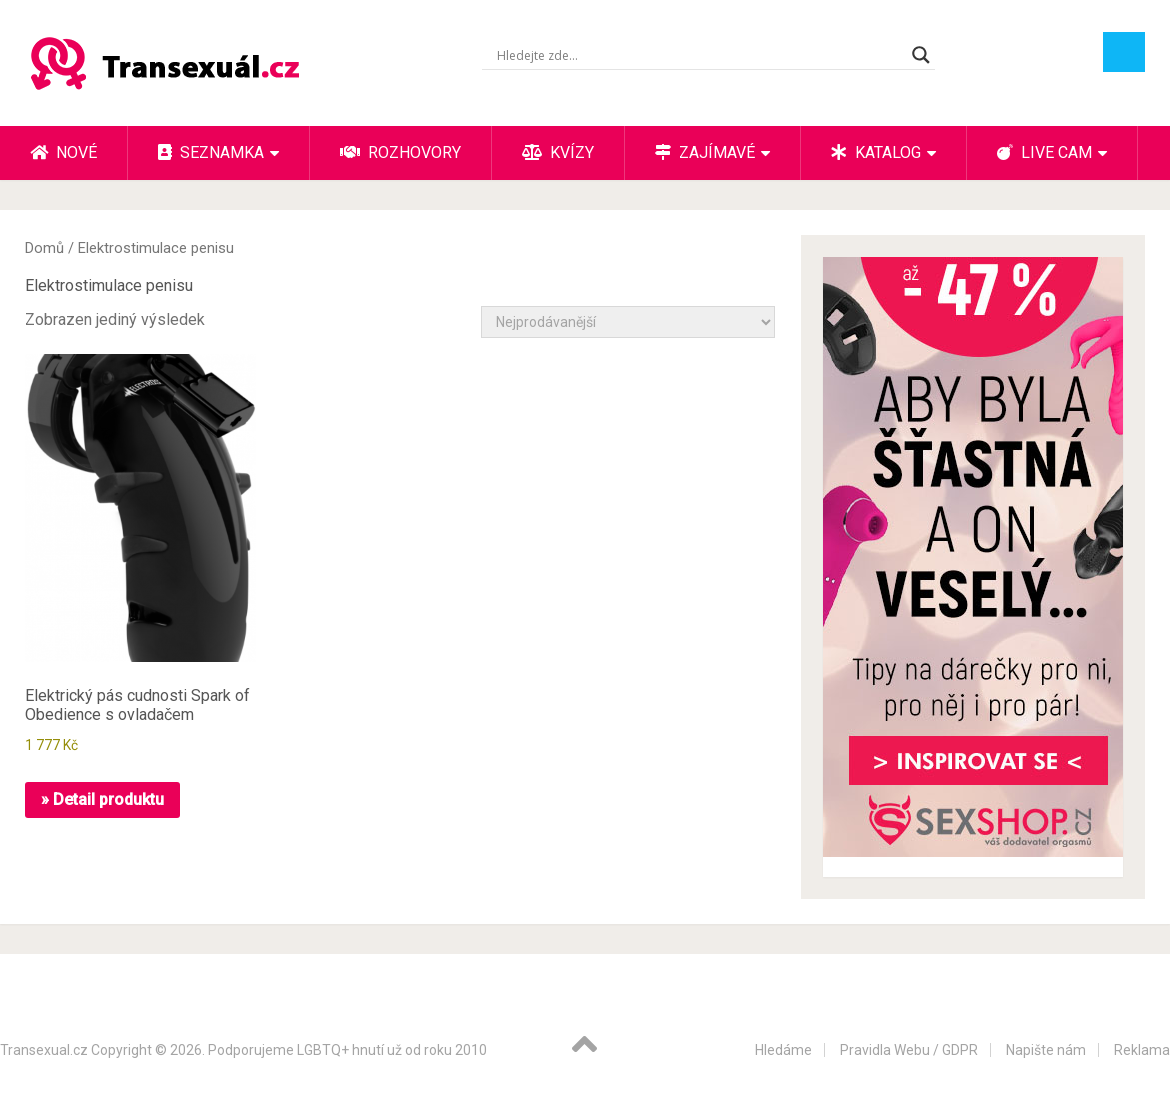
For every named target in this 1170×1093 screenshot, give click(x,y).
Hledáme (783, 1050)
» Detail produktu (102, 799)
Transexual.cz (44, 1050)
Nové (63, 152)
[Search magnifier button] (921, 55)
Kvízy (558, 152)
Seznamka (211, 152)
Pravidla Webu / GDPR (909, 1050)
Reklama (1142, 1050)
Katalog (876, 152)
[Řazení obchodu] (628, 322)
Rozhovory (400, 152)
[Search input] (699, 55)
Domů (44, 248)
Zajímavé (705, 152)
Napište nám (1046, 1050)
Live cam (1044, 152)
